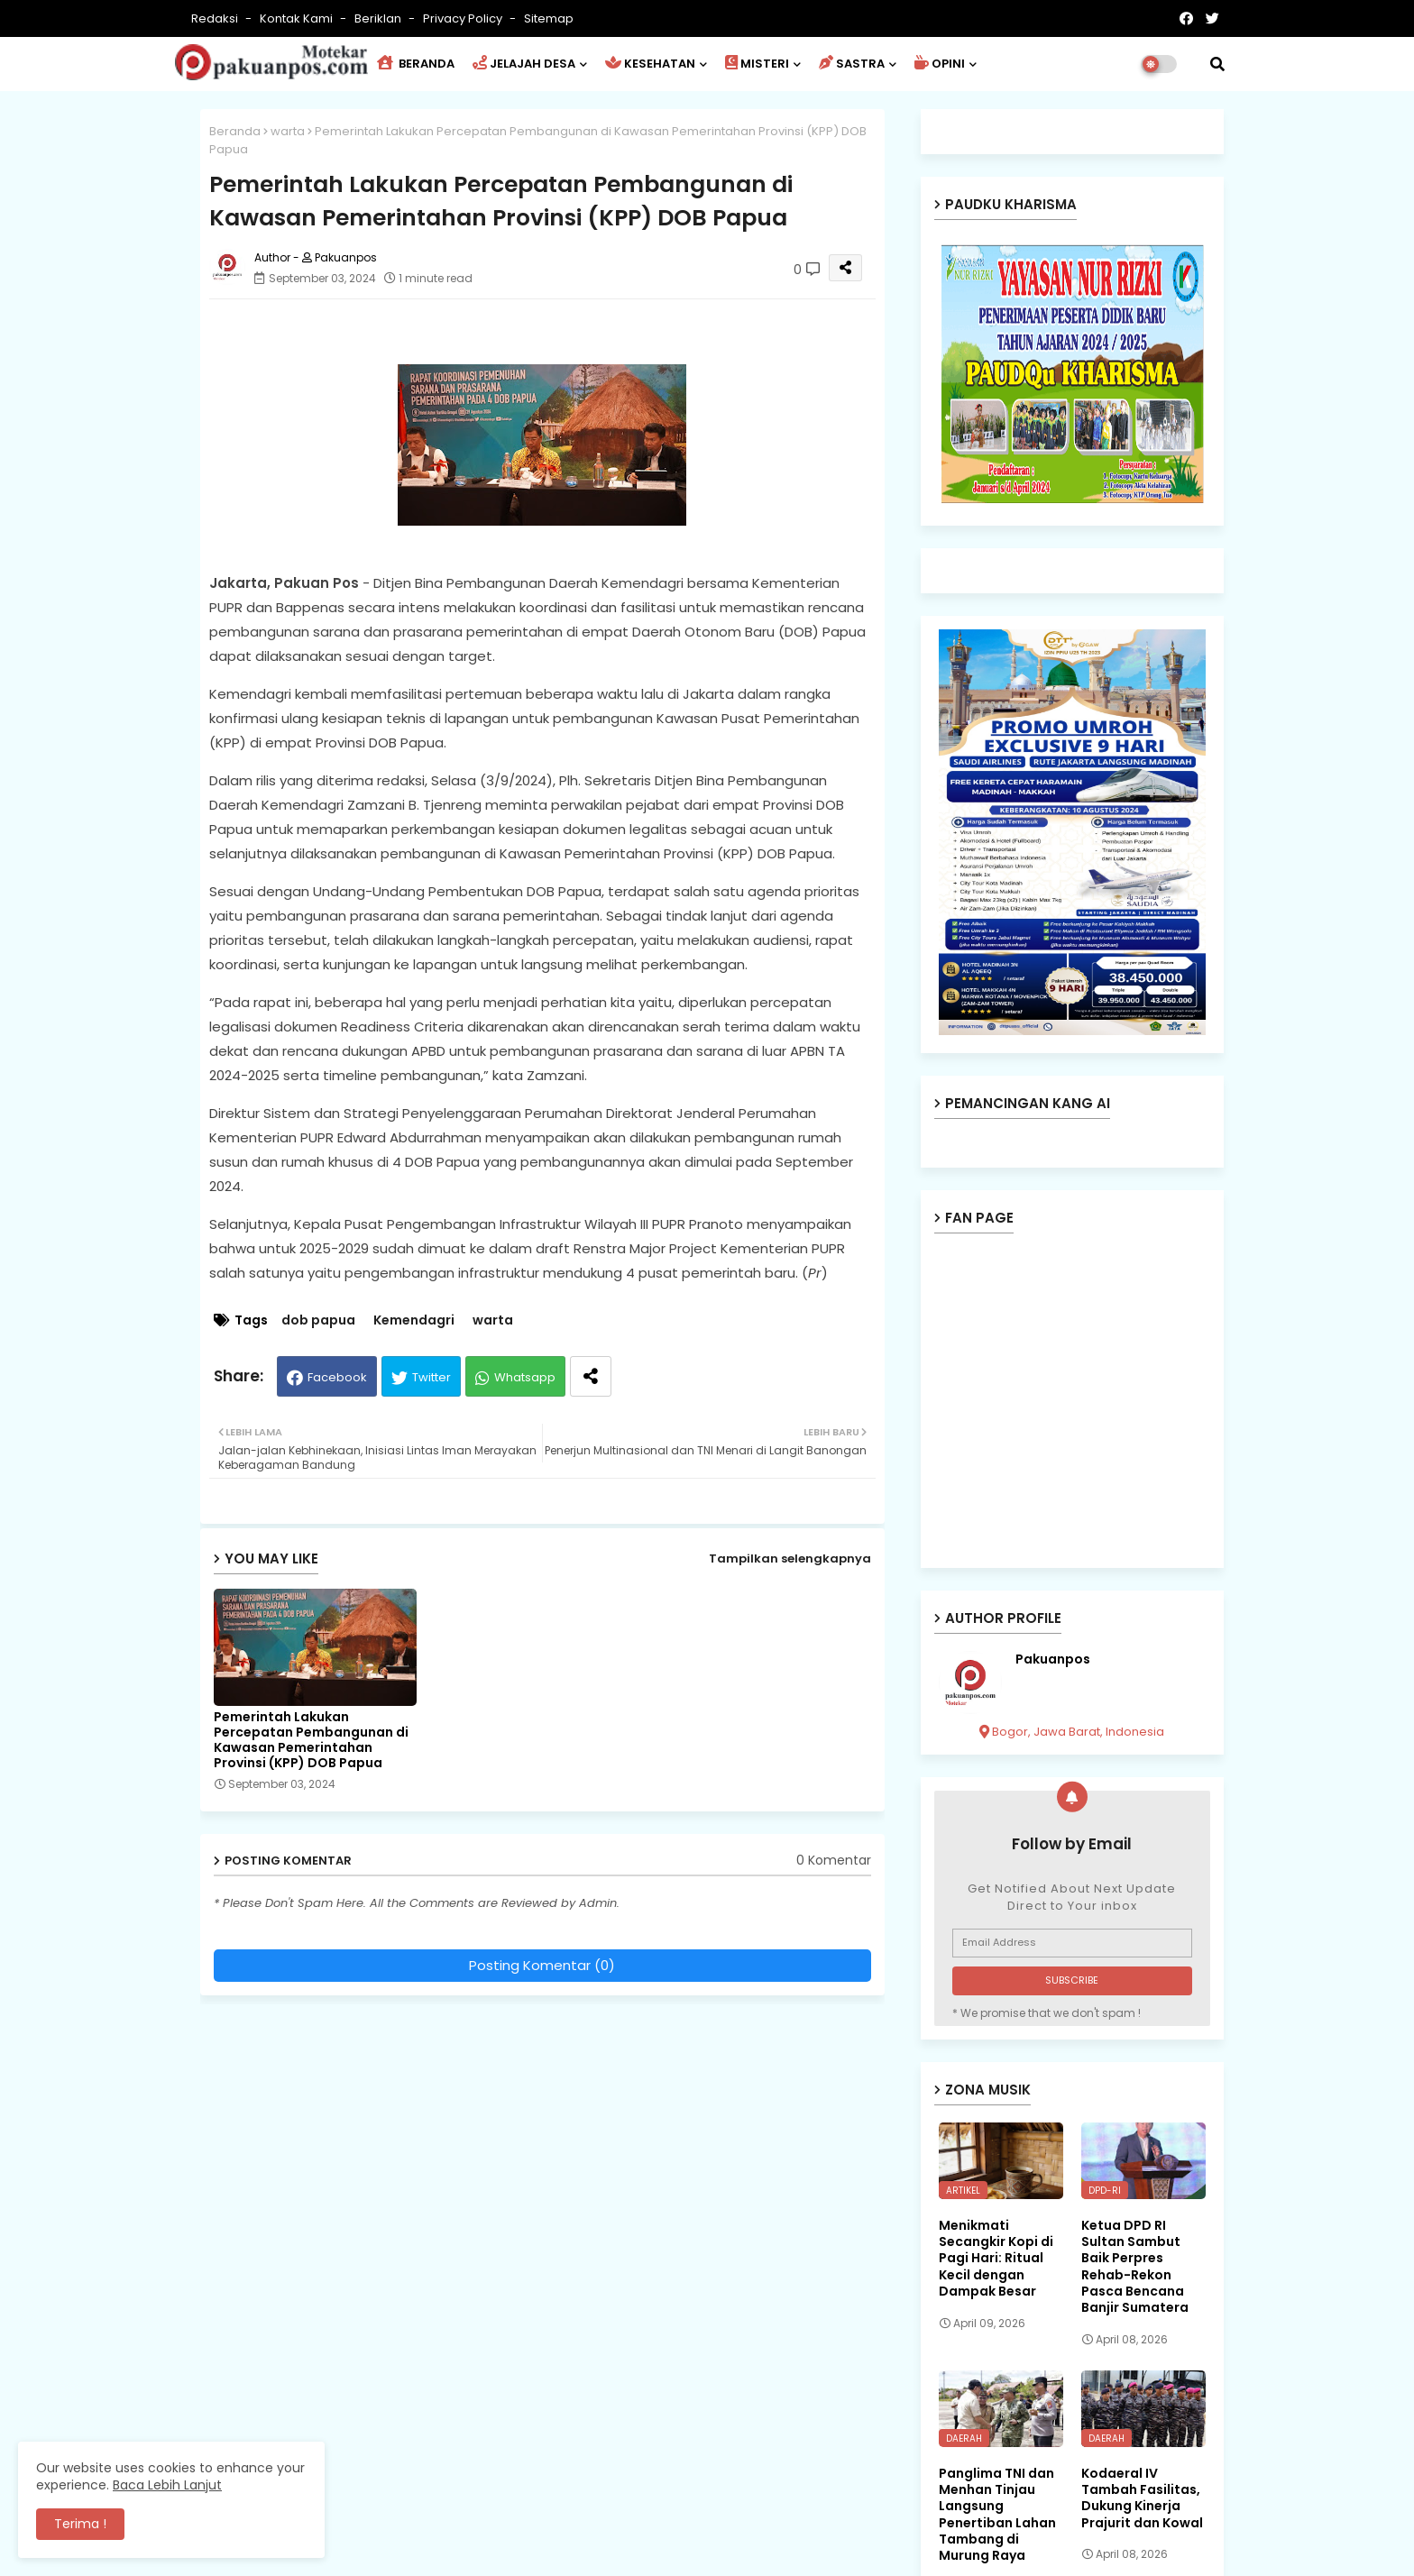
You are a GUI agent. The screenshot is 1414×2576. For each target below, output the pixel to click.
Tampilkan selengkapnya (790, 1558)
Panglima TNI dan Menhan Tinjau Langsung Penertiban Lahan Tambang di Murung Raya (997, 2514)
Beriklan (379, 18)
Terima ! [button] (80, 2524)
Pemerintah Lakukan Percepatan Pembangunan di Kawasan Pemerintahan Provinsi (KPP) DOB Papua (311, 1740)
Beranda (235, 131)
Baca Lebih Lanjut (167, 2485)
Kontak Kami (297, 18)
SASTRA (852, 63)
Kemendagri (413, 1320)
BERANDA (415, 63)
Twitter (431, 1377)
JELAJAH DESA (524, 63)
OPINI (939, 63)
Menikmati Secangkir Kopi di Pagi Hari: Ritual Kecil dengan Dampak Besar (996, 2258)
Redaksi (216, 18)
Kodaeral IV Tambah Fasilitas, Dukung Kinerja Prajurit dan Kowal (1142, 2498)
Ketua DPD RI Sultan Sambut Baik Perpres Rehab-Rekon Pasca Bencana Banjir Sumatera (1135, 2266)
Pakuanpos (1052, 1659)
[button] (1217, 64)
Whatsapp (525, 1377)
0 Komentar (833, 1860)
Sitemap (549, 18)
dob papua (318, 1320)
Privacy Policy (464, 18)
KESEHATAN (650, 63)
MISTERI (757, 63)
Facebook (337, 1377)
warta (288, 131)
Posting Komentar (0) (542, 1965)
